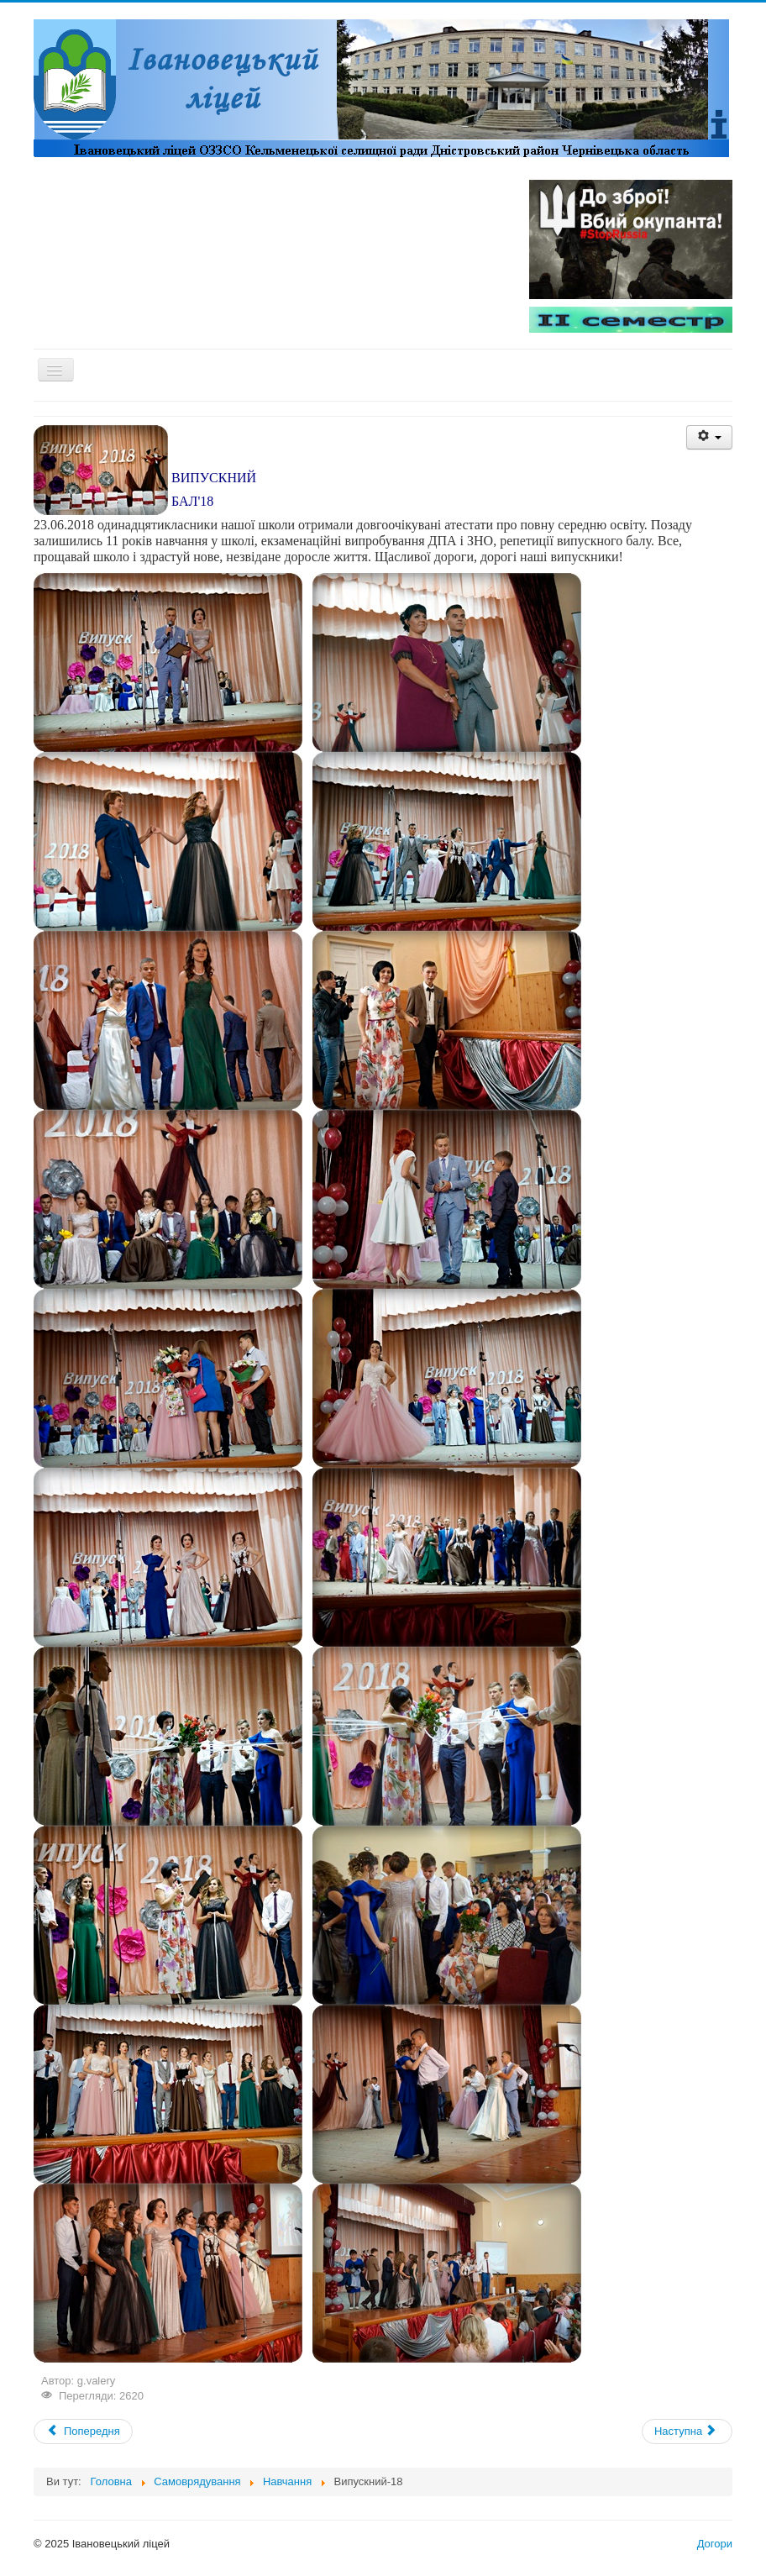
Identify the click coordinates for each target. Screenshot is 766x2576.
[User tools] (709, 437)
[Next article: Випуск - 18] (687, 2431)
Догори (714, 2543)
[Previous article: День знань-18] (83, 2431)
